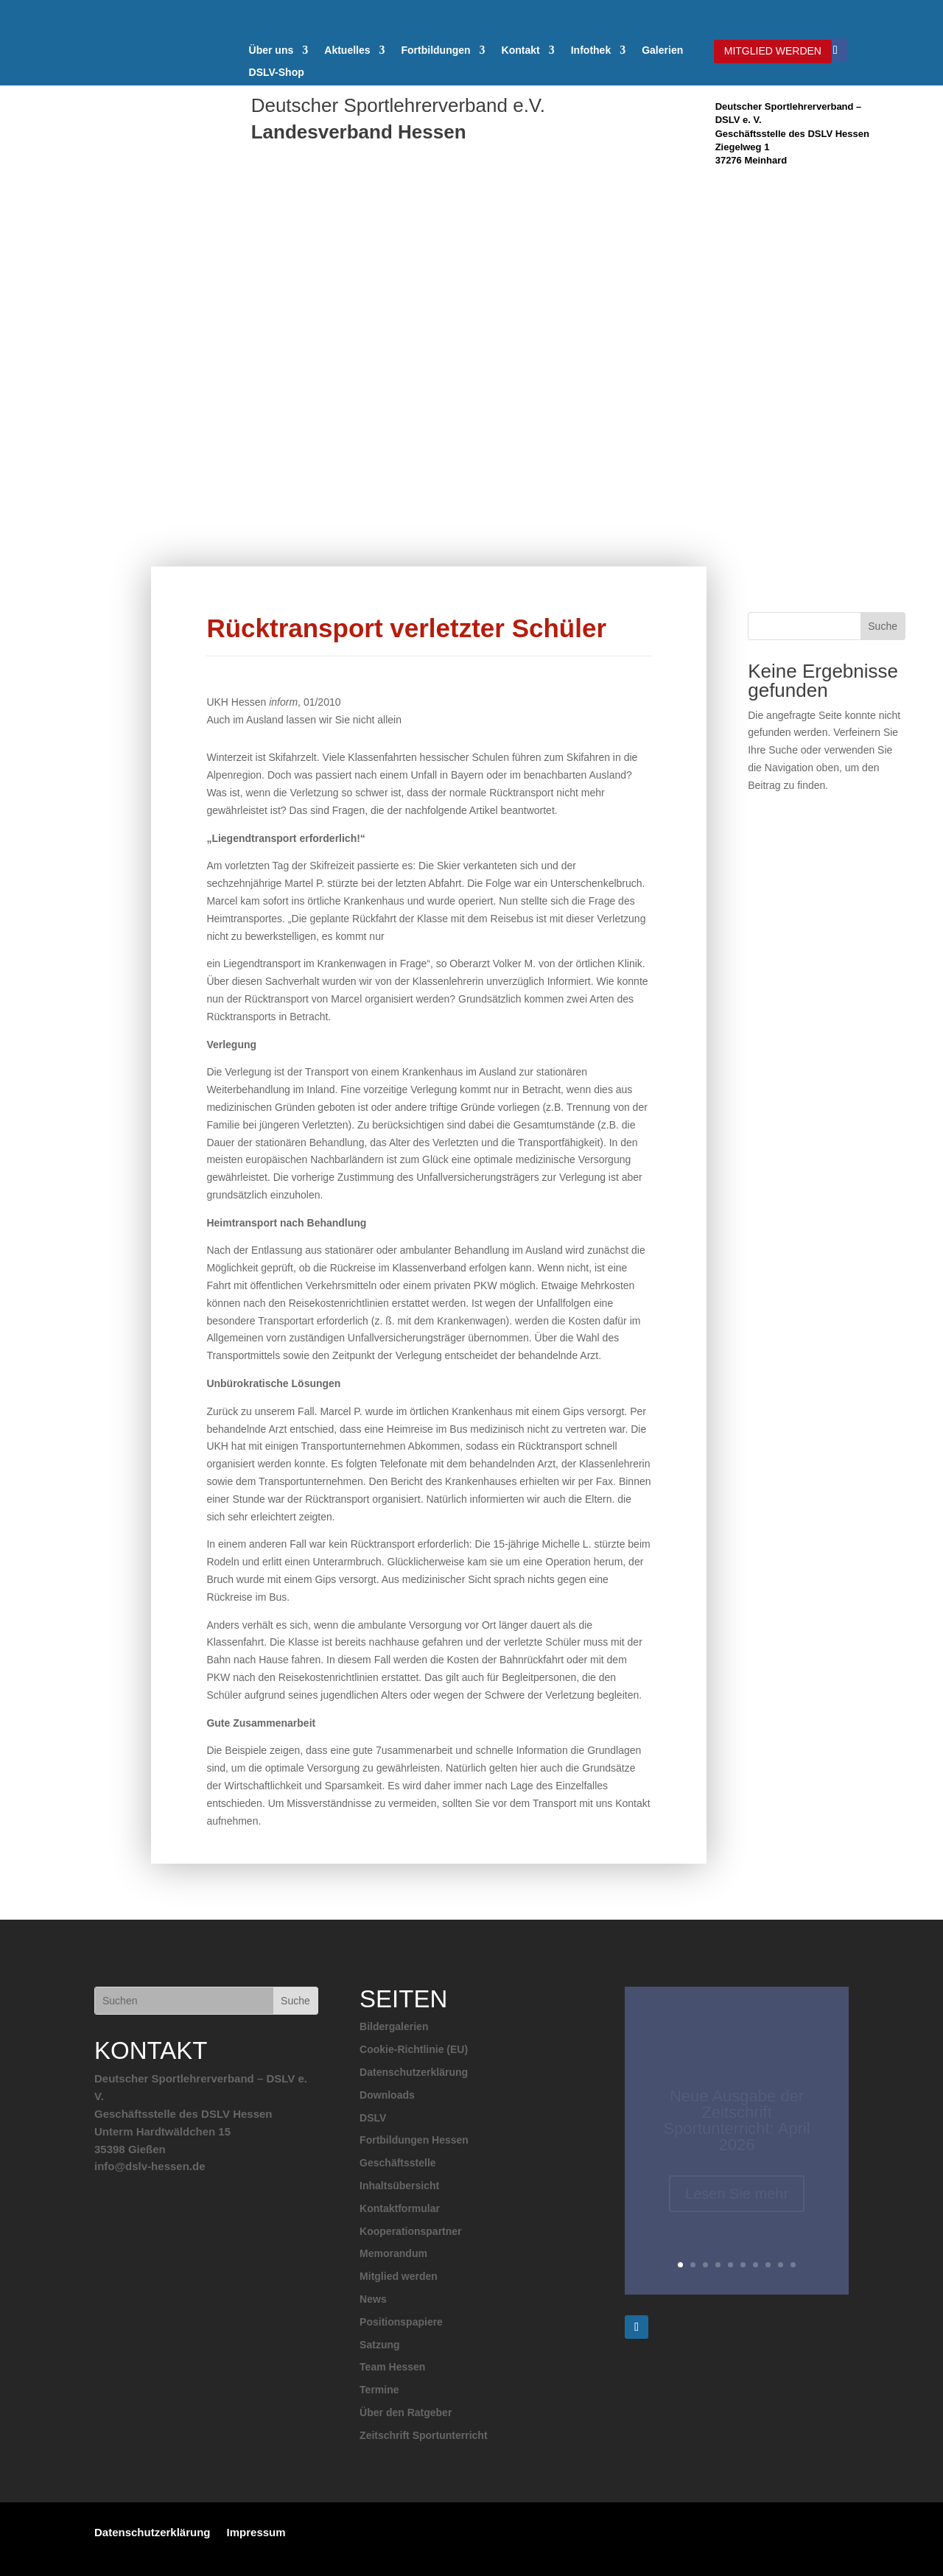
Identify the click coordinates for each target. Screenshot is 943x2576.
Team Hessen (392, 2367)
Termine (379, 2390)
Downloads (387, 2095)
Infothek (591, 50)
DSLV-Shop (276, 72)
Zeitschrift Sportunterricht (423, 2435)
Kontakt (521, 50)
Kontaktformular (400, 2208)
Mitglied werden (399, 2276)
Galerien (662, 50)
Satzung (379, 2345)
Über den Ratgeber (406, 2412)
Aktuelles (347, 50)
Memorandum (393, 2253)
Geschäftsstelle (398, 2163)
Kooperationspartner (410, 2231)
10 (793, 2264)
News (373, 2299)
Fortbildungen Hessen (414, 2140)
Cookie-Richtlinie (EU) (414, 2049)
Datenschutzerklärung (414, 2072)
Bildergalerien (394, 2026)
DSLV (373, 2118)
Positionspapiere (401, 2322)
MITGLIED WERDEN (772, 51)
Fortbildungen (436, 50)
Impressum (256, 2532)
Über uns (271, 50)
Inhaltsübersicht (399, 2185)
